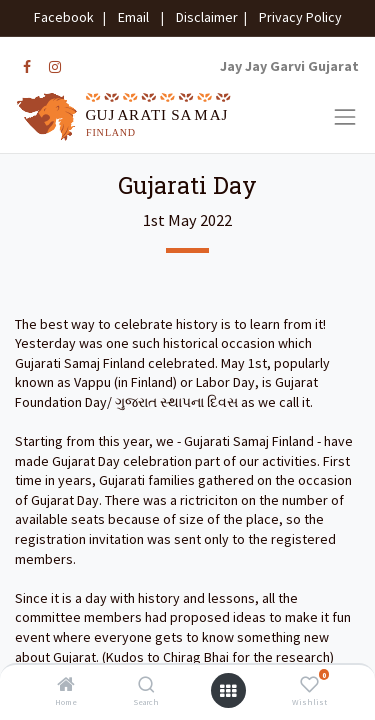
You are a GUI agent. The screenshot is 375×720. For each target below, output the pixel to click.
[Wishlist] (309, 686)
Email (133, 17)
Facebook (67, 17)
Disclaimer (204, 17)
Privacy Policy (296, 17)
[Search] (146, 686)
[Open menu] (228, 691)
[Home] (66, 686)
